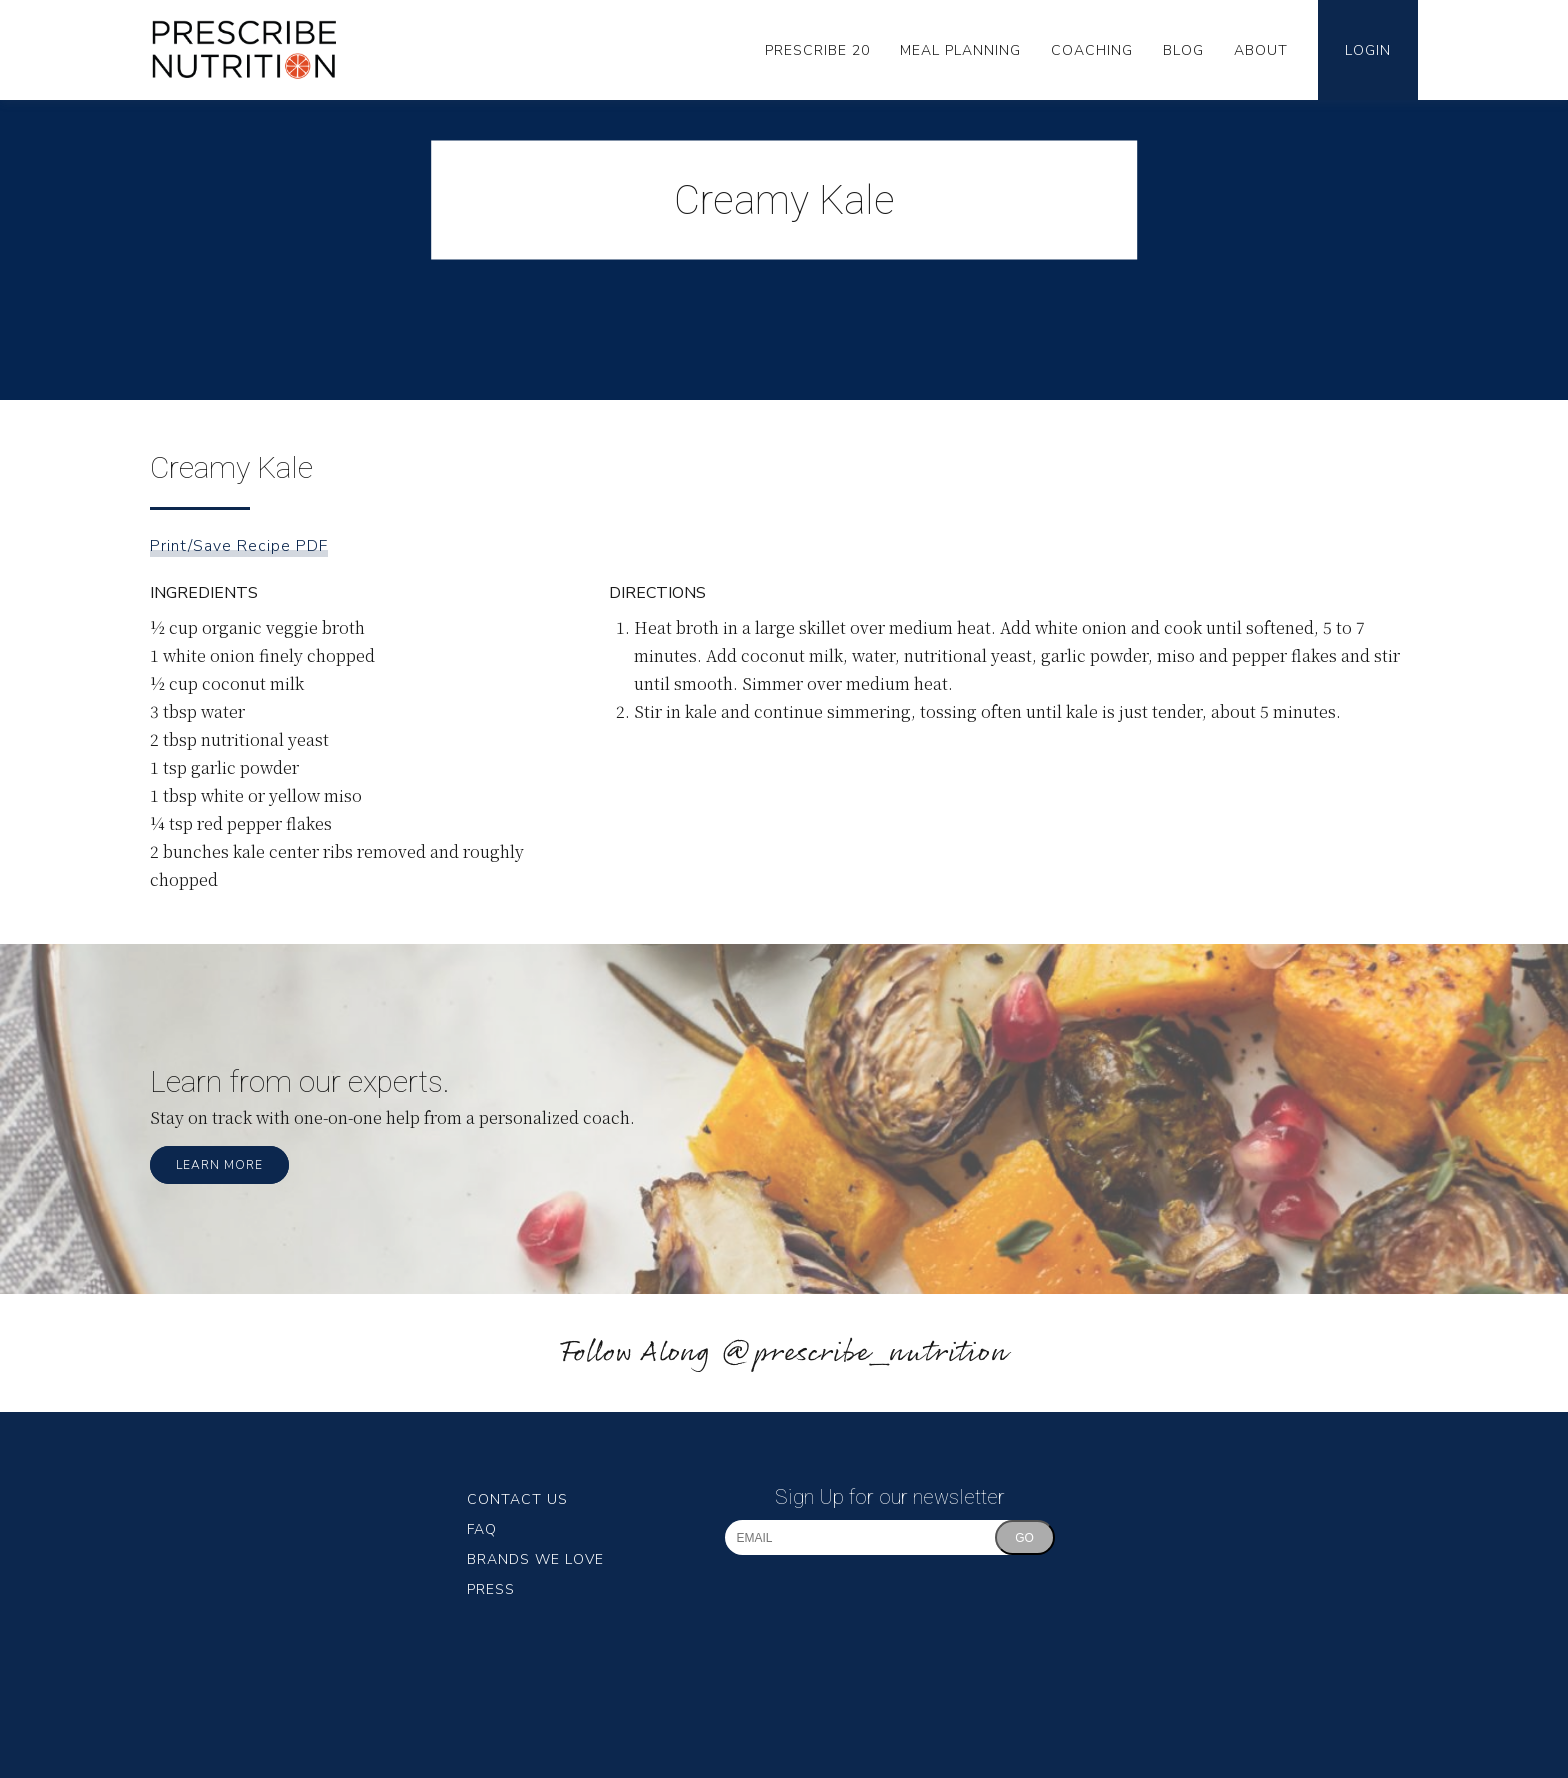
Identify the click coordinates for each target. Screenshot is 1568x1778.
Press (491, 1589)
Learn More (219, 1165)
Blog (1183, 50)
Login (1368, 50)
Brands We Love (535, 1559)
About (1261, 50)
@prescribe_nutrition (864, 1353)
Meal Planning (960, 50)
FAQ (482, 1529)
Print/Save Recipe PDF (239, 546)
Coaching (1092, 50)
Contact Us (517, 1499)
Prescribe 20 (817, 50)
